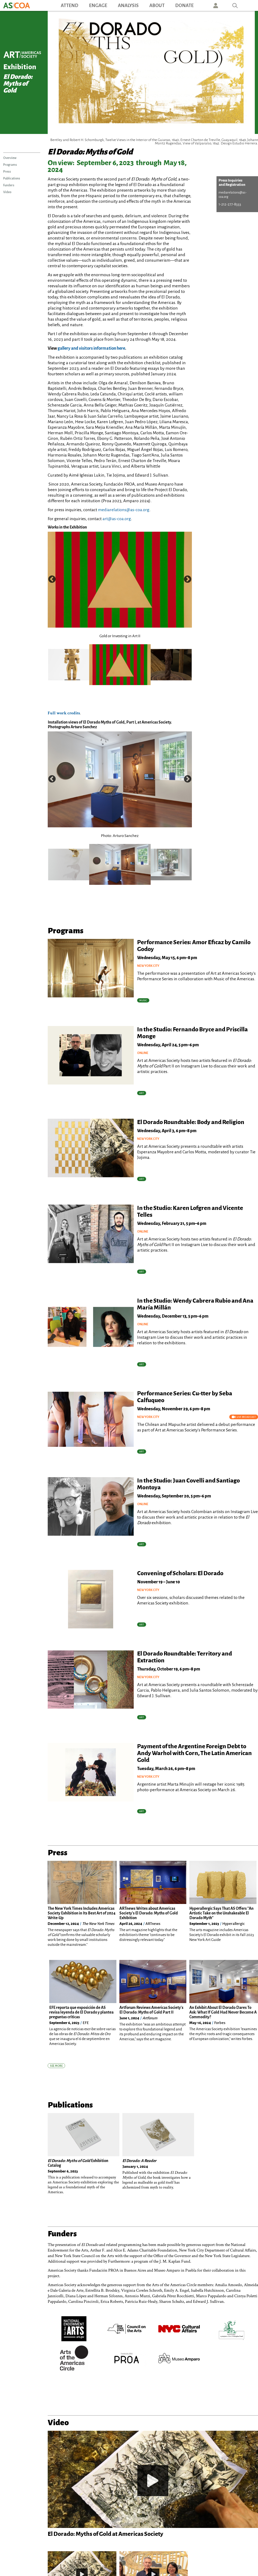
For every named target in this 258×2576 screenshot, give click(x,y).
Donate (184, 5)
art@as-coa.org (116, 518)
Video (7, 192)
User (215, 5)
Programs (10, 164)
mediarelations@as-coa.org (123, 509)
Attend (69, 5)
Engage (98, 5)
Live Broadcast (244, 1417)
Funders (8, 185)
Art (141, 1093)
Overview (9, 158)
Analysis (128, 5)
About (157, 5)
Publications (11, 178)
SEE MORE (56, 2065)
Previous (52, 579)
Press (7, 171)
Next (187, 579)
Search (235, 5)
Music (143, 1000)
